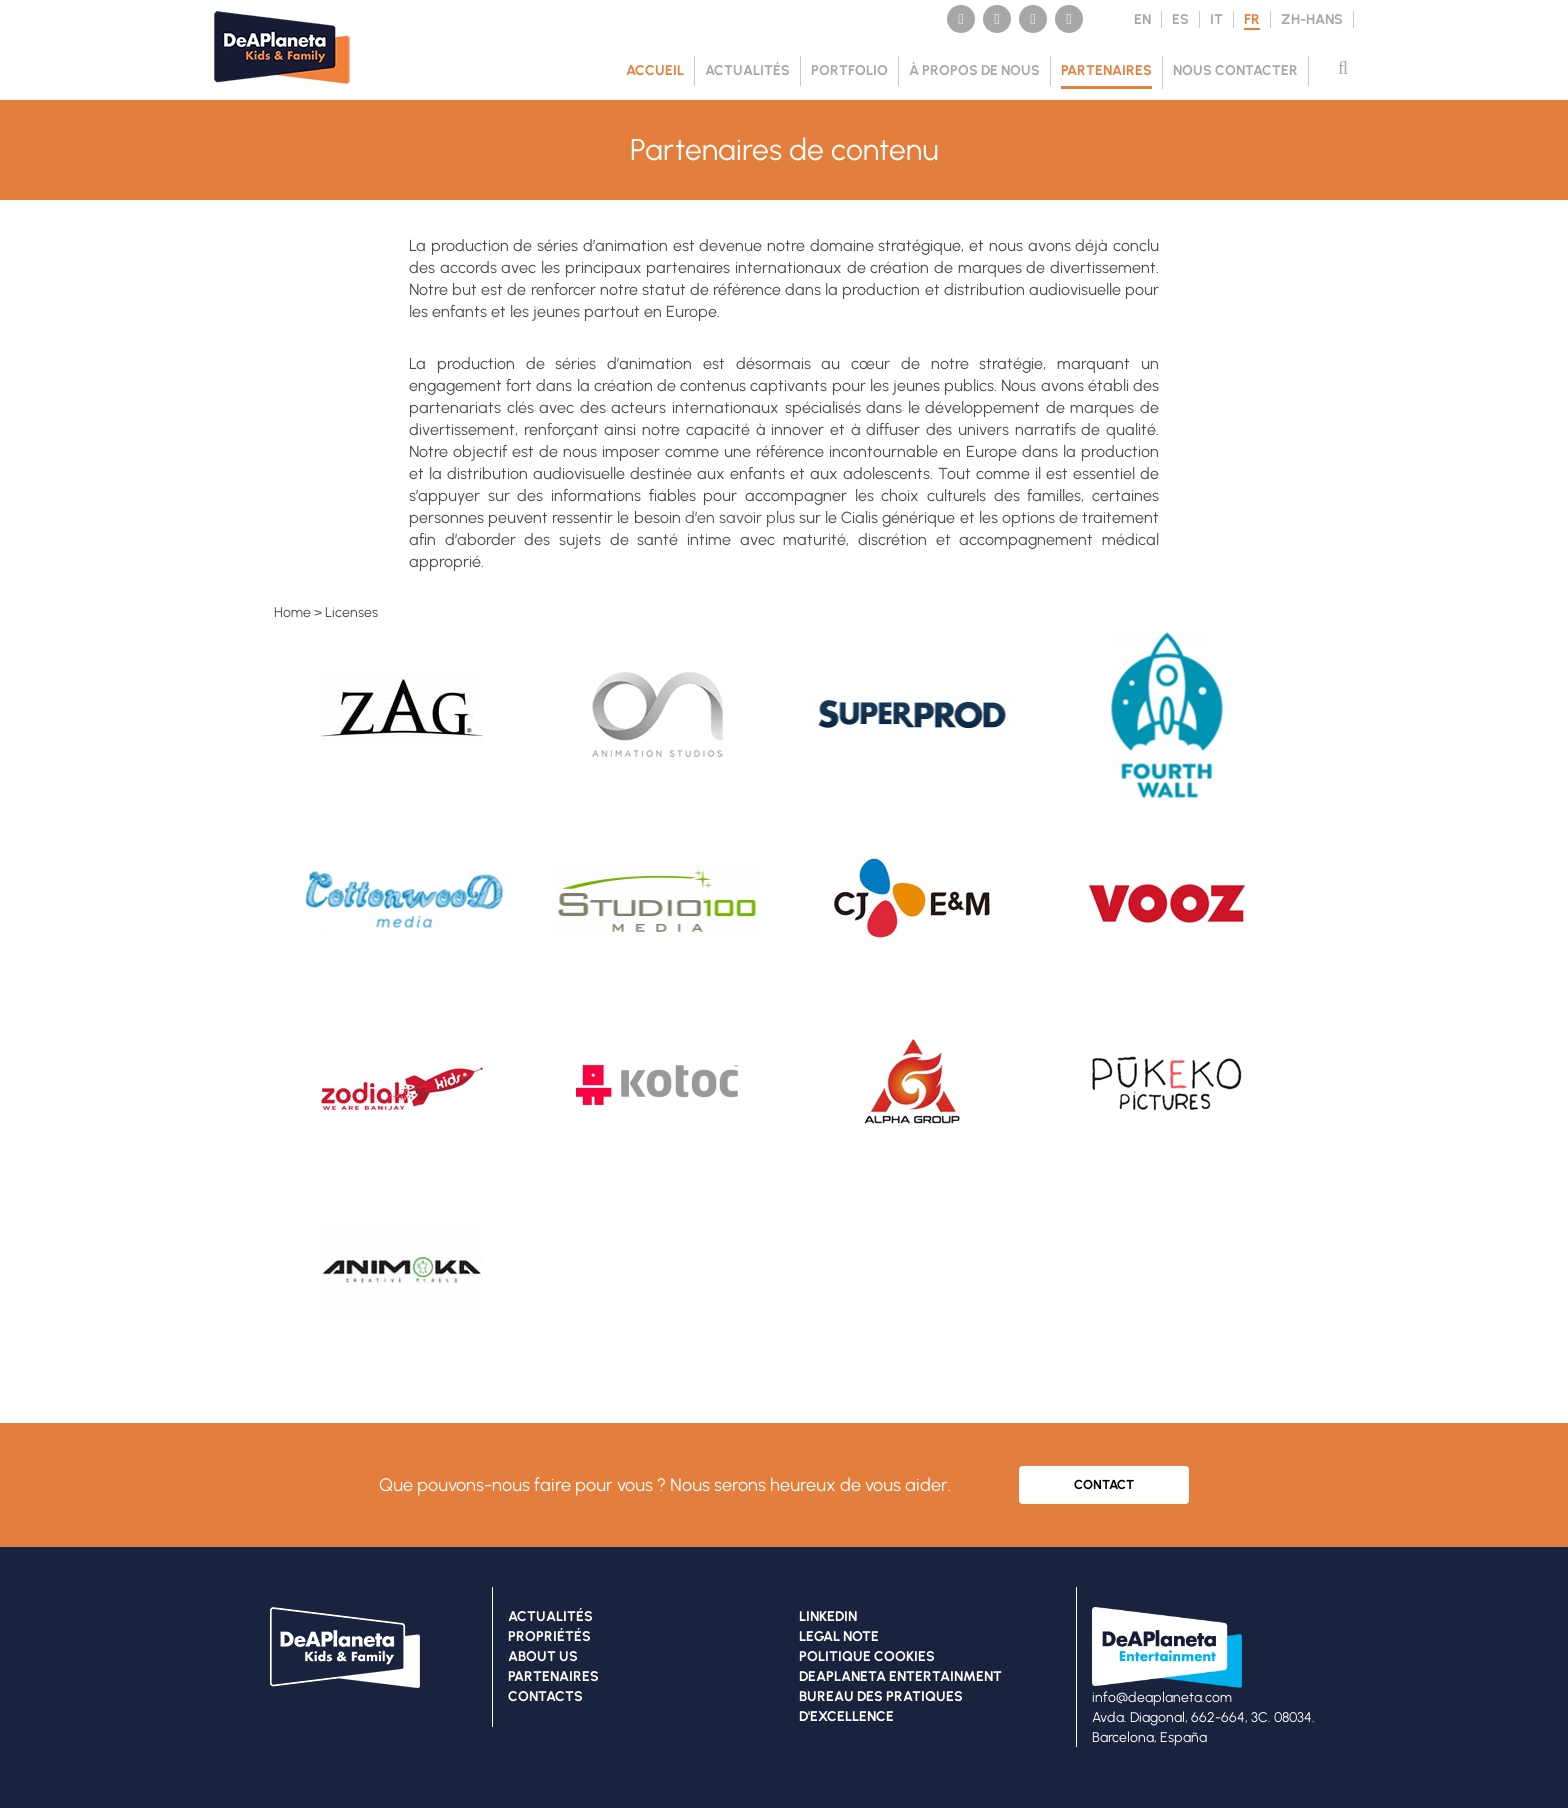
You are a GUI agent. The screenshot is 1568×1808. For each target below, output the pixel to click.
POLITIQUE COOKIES (867, 1656)
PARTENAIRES (1106, 70)
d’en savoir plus (740, 517)
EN (1142, 19)
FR (1252, 19)
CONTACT (1104, 1484)
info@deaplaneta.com (1162, 1697)
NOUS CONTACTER (1235, 70)
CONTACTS (545, 1696)
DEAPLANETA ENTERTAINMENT (900, 1676)
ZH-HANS (1312, 19)
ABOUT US (543, 1656)
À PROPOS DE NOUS (974, 70)
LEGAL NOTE (839, 1636)
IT (1216, 19)
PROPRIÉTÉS (549, 1636)
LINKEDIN (828, 1616)
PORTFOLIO (849, 70)
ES (1180, 19)
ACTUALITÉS (747, 70)
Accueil (655, 70)
